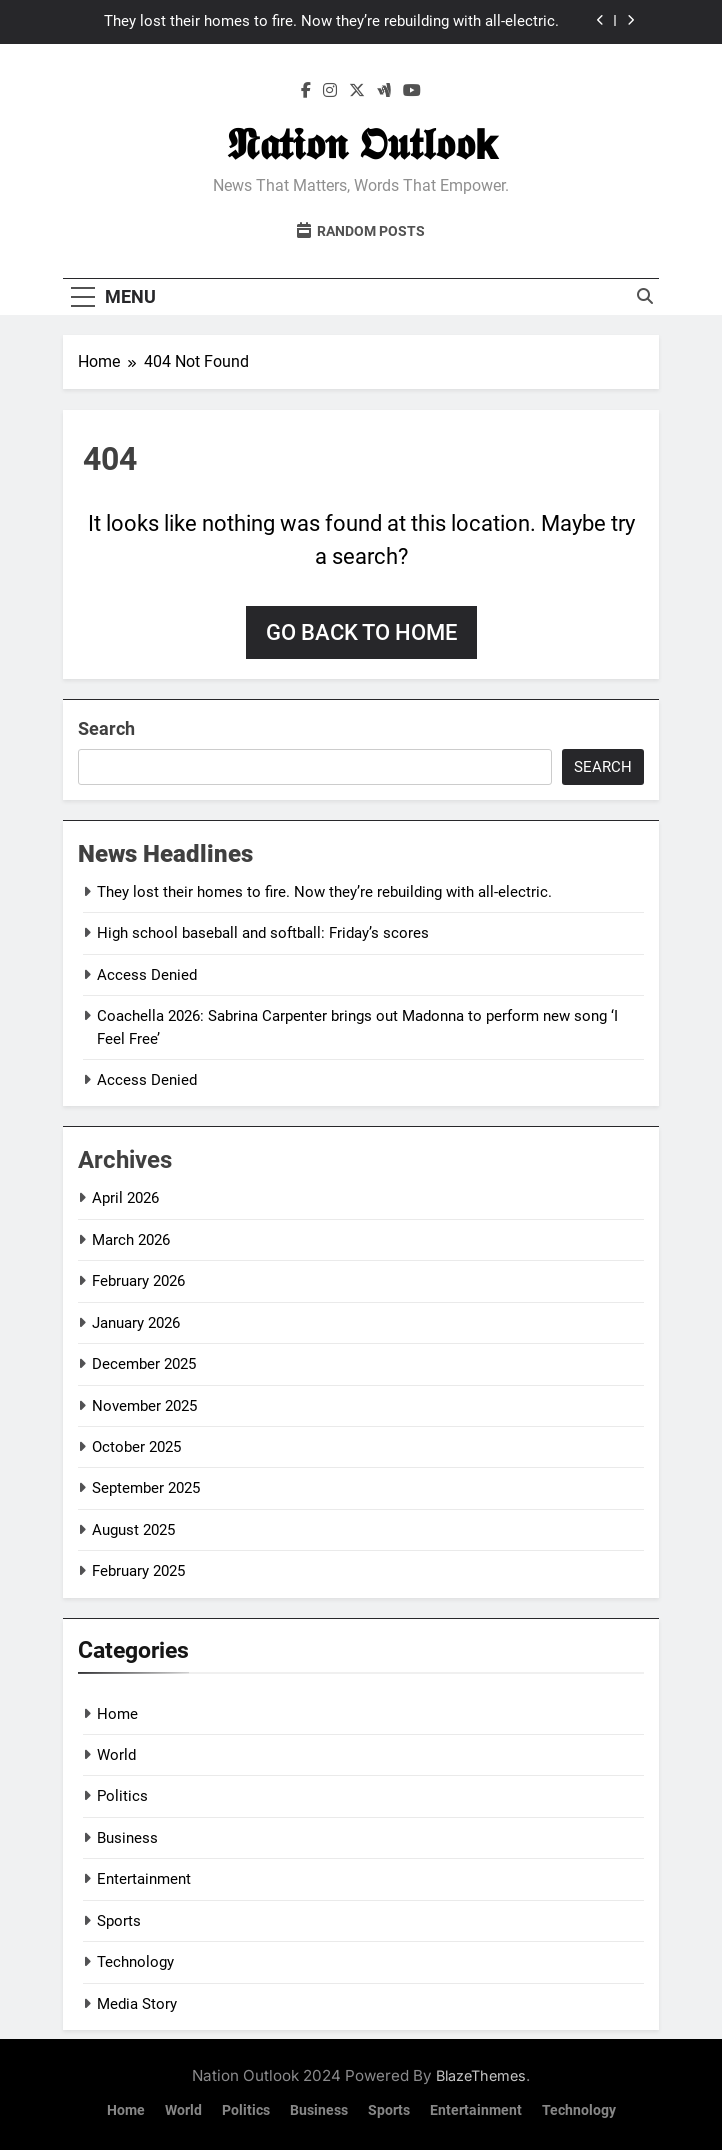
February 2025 (138, 1571)
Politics (122, 1796)
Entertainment (144, 1879)
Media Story (137, 2004)
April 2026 (125, 1198)
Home (117, 1714)
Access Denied (147, 975)
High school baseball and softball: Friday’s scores (263, 933)
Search (106, 728)
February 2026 (138, 1281)
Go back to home (361, 632)
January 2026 (136, 1323)
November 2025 (144, 1406)
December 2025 (144, 1364)
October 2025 (136, 1447)
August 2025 (133, 1530)
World (116, 1755)
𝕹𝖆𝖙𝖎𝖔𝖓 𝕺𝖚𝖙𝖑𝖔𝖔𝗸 (361, 144)
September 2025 (146, 1488)
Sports (119, 1921)
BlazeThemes (481, 2075)
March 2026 (131, 1240)
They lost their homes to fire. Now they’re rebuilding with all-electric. (331, 22)
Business (127, 1838)
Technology (135, 1962)
